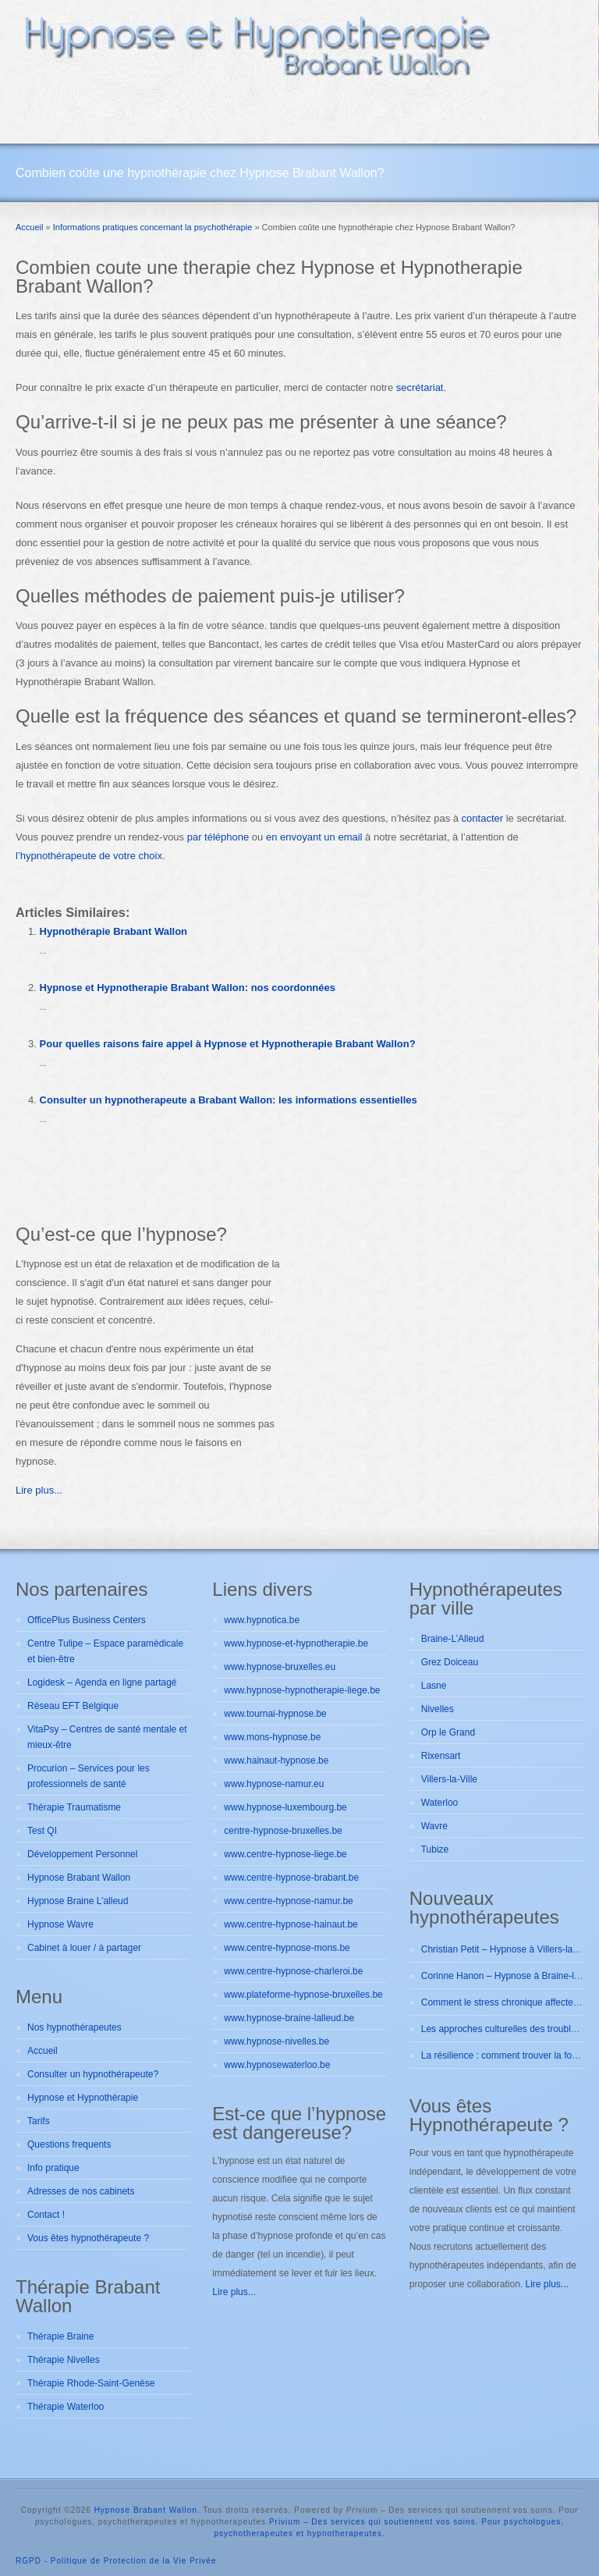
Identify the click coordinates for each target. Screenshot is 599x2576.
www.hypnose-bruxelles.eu (279, 1666)
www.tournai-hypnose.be (275, 1713)
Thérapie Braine (60, 2336)
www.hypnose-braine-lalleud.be (289, 2018)
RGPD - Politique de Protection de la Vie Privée (116, 2560)
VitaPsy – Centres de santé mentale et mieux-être (107, 1737)
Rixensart (441, 1755)
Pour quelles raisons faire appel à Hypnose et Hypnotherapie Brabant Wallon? (228, 1044)
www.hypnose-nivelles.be (276, 2041)
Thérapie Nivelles (63, 2359)
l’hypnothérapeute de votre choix (89, 856)
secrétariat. (421, 387)
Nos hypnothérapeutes (74, 2027)
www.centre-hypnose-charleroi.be (293, 1971)
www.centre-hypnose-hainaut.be (290, 1924)
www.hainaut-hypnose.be (276, 1760)
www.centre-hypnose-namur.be (288, 1901)
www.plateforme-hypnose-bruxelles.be (303, 1994)
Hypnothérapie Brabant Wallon (113, 931)
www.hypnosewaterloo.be (277, 2064)
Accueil (42, 2050)
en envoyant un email (314, 837)
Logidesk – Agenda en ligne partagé (102, 1682)
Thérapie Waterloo (65, 2406)
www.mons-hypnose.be (272, 1737)
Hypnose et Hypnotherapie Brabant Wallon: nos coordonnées (187, 987)
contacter (482, 818)
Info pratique (53, 2167)
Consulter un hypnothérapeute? (92, 2074)
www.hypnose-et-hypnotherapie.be (296, 1643)
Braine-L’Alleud (452, 1638)
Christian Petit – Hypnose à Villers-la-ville (506, 1949)
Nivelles (437, 1709)
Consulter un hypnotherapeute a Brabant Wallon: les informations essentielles (228, 1100)
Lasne (434, 1685)
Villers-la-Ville (449, 1779)
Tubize (435, 1849)
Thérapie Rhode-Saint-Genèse (90, 2383)
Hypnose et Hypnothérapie (82, 2097)
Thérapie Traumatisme (74, 1807)
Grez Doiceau (449, 1662)
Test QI (42, 1830)
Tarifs (38, 2121)
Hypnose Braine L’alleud (77, 1901)
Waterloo (440, 1802)
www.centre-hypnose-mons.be (286, 1947)
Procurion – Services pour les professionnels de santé (88, 1776)
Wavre (434, 1826)
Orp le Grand (448, 1732)
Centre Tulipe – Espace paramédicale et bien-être (105, 1651)
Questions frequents (69, 2144)
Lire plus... (39, 1490)
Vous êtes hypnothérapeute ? (88, 2238)
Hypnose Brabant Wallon (78, 1877)
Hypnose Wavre (60, 1924)
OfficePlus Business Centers (86, 1620)
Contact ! (46, 2214)
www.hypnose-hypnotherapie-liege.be (302, 1690)
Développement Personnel (82, 1854)
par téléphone (218, 837)
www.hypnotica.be (262, 1620)
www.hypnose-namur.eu (274, 1783)
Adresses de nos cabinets (80, 2191)
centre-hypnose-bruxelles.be (283, 1830)
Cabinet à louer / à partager (84, 1947)
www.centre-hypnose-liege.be (285, 1854)
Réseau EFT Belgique (73, 1705)
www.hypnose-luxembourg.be (285, 1807)
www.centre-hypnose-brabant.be (291, 1877)
